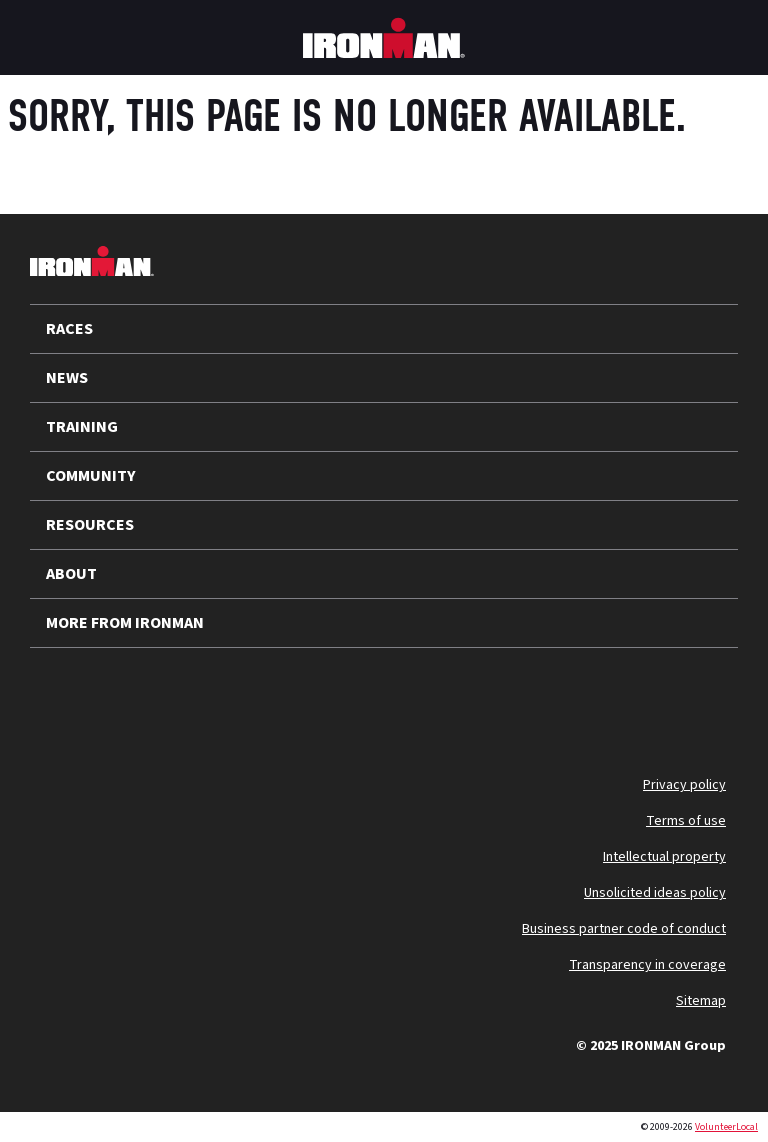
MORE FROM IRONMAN (125, 623)
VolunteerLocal (726, 1127)
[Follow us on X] (62, 696)
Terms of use (686, 821)
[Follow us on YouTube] (114, 696)
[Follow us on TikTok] (218, 696)
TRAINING (82, 427)
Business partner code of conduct (624, 929)
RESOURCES (90, 525)
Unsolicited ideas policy (655, 893)
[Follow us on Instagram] (166, 696)
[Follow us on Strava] (322, 696)
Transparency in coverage (647, 965)
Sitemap (701, 1001)
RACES (69, 329)
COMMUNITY (91, 476)
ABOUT (71, 574)
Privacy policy (684, 785)
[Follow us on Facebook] (270, 696)
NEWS (67, 378)
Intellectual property (664, 857)
